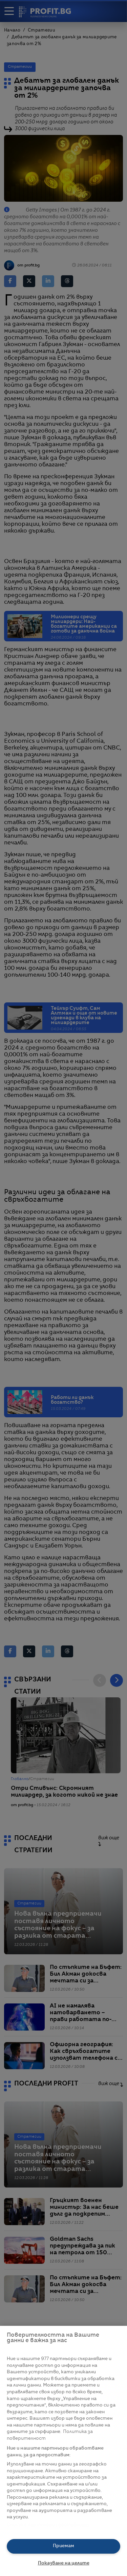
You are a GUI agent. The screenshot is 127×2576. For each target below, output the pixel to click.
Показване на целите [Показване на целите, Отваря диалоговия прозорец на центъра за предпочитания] (63, 2563)
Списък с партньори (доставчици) (48, 2525)
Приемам (63, 2546)
